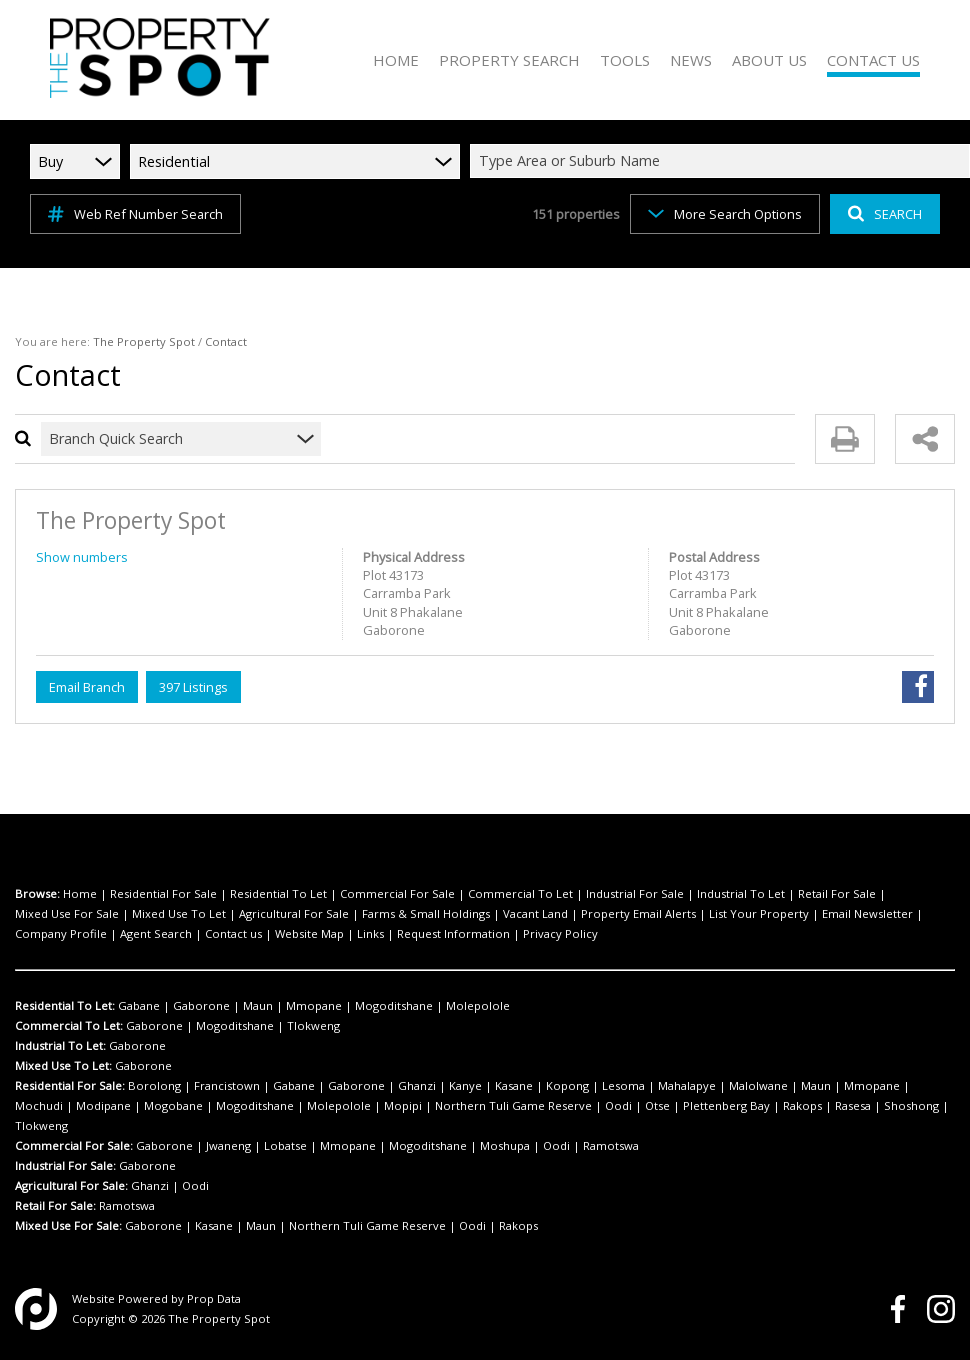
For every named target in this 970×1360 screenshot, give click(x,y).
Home (80, 893)
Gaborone (201, 1005)
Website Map (309, 933)
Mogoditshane (394, 1005)
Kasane (514, 1085)
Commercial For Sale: (74, 1145)
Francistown (227, 1085)
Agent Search (156, 933)
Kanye (465, 1085)
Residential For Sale (163, 893)
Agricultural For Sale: (71, 1185)
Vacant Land (535, 913)
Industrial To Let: (60, 1045)
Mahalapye (687, 1085)
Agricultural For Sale (294, 913)
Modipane (103, 1105)
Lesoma (623, 1085)
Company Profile (61, 933)
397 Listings (193, 687)
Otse (657, 1105)
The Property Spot (144, 341)
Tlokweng (313, 1025)
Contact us (233, 933)
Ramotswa (611, 1145)
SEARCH (885, 214)
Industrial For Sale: (65, 1165)
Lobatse (285, 1145)
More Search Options (725, 214)
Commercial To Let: (69, 1025)
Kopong (567, 1085)
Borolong (154, 1085)
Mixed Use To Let (179, 913)
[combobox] (723, 161)
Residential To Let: (65, 1005)
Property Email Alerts (638, 913)
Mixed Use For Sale (67, 913)
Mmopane (314, 1005)
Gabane (139, 1005)
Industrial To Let (741, 893)
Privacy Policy (560, 933)
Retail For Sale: (55, 1205)
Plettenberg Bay (726, 1105)
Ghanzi (417, 1085)
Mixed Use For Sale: (68, 1225)
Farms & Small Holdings (426, 913)
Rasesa (853, 1105)
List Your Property (759, 913)
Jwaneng (228, 1145)
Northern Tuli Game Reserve (513, 1105)
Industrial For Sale (635, 893)
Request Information (453, 933)
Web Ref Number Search (135, 214)
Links (370, 933)
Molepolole (478, 1005)
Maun (258, 1005)
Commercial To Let (520, 893)
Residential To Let (278, 893)
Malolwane (758, 1085)
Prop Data (214, 1298)
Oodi (618, 1105)
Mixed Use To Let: (63, 1065)
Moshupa (505, 1145)
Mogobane (173, 1105)
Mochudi (39, 1105)
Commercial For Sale (397, 893)
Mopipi (403, 1105)
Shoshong (911, 1105)
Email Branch (87, 687)
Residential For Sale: (70, 1085)
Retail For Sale (837, 893)
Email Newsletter (867, 913)
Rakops (802, 1105)
